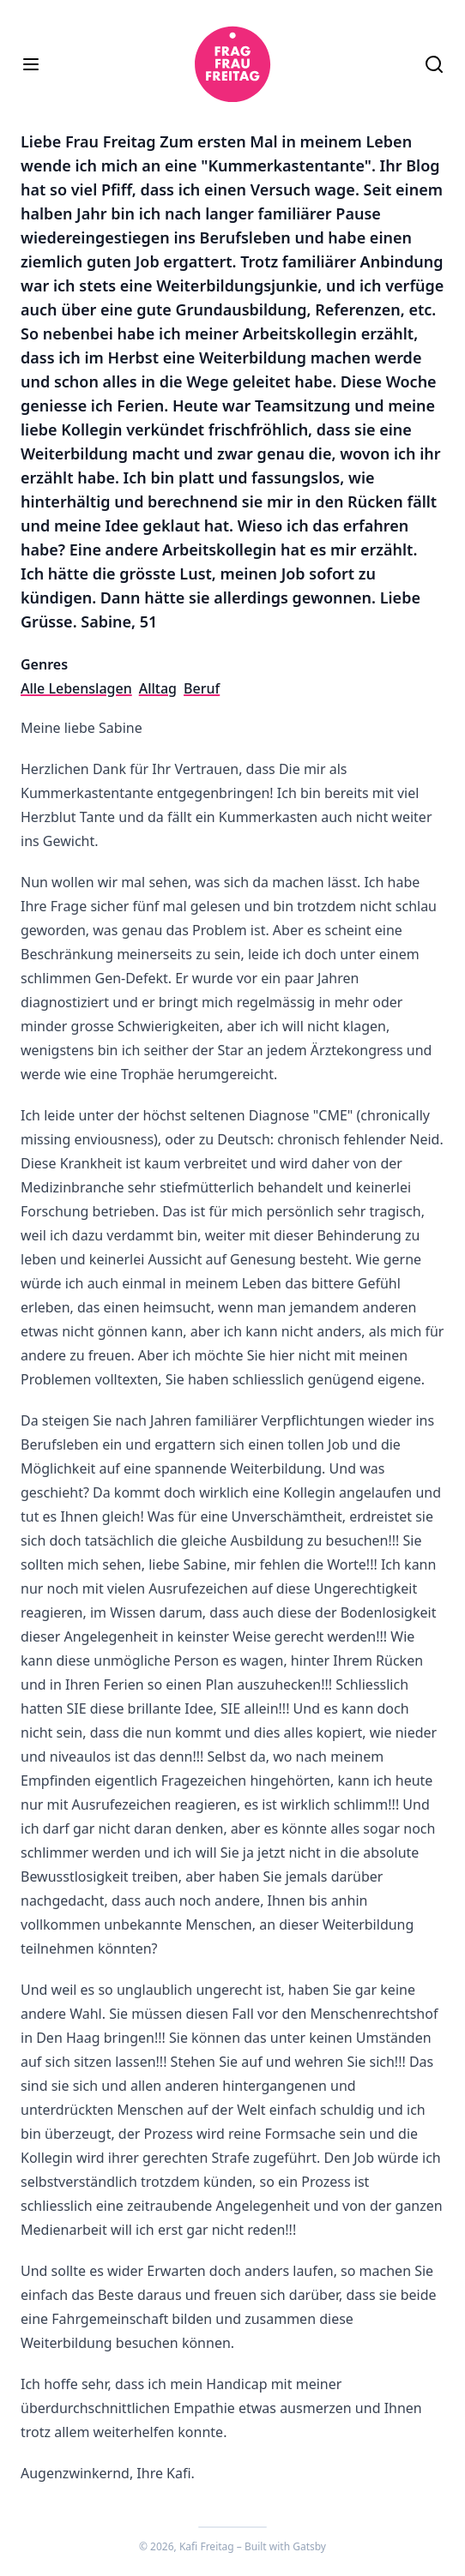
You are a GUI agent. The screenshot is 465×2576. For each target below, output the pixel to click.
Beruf (202, 688)
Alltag (158, 688)
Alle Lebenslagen (76, 688)
